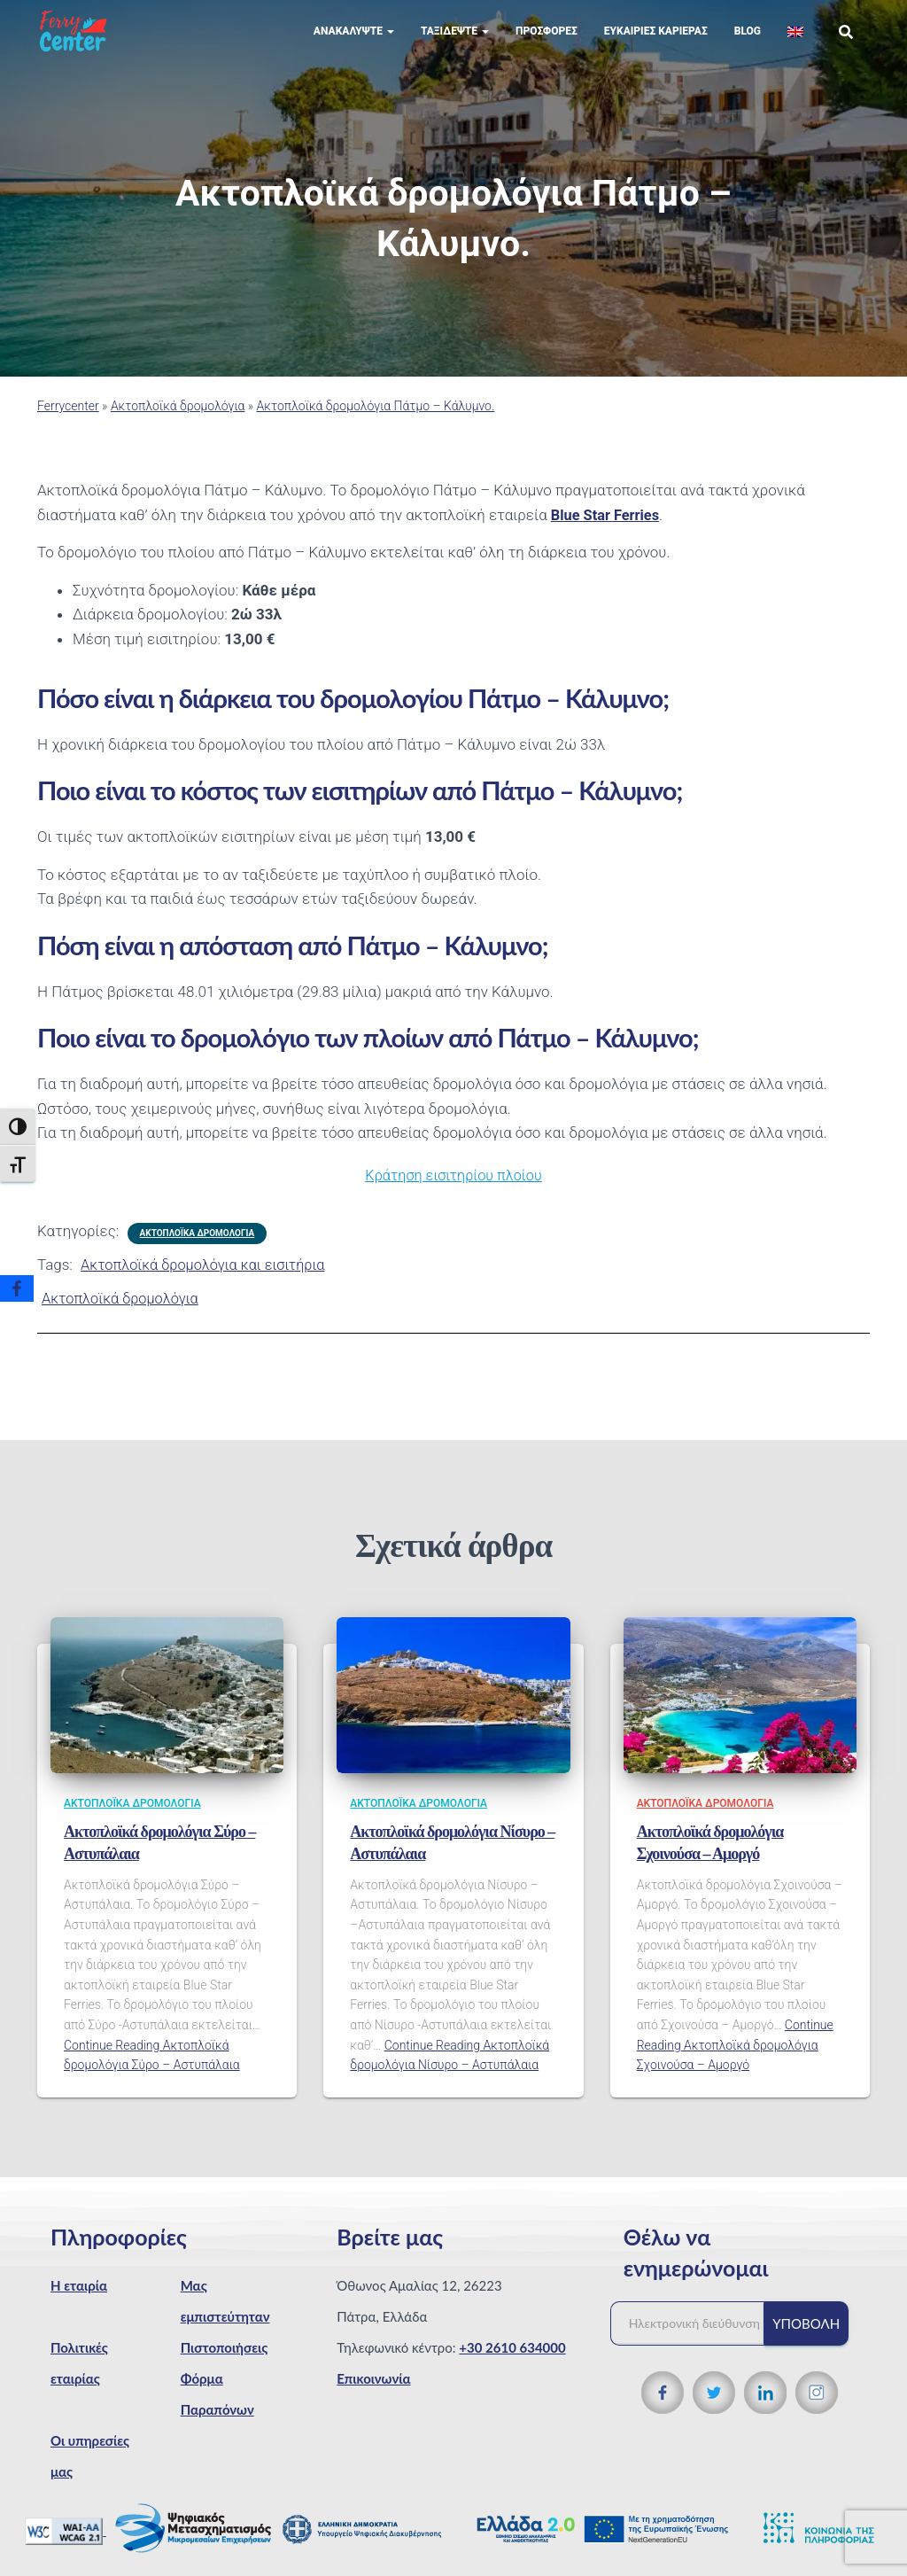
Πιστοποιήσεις (224, 2361)
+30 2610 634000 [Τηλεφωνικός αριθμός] (512, 2361)
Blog (747, 44)
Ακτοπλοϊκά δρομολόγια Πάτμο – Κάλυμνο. (376, 419)
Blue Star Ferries (607, 528)
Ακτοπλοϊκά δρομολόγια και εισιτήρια (208, 1278)
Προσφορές (547, 44)
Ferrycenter (68, 419)
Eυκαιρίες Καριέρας (656, 44)
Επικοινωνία (373, 2392)
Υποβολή (806, 2337)
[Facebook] (17, 1288)
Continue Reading (735, 2058)
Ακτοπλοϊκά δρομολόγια (178, 419)
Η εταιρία (78, 2299)
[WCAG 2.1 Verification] (65, 2543)
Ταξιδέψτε (455, 44)
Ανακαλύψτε (354, 44)
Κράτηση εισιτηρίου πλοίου (453, 1188)
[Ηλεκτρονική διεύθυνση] (696, 2337)
